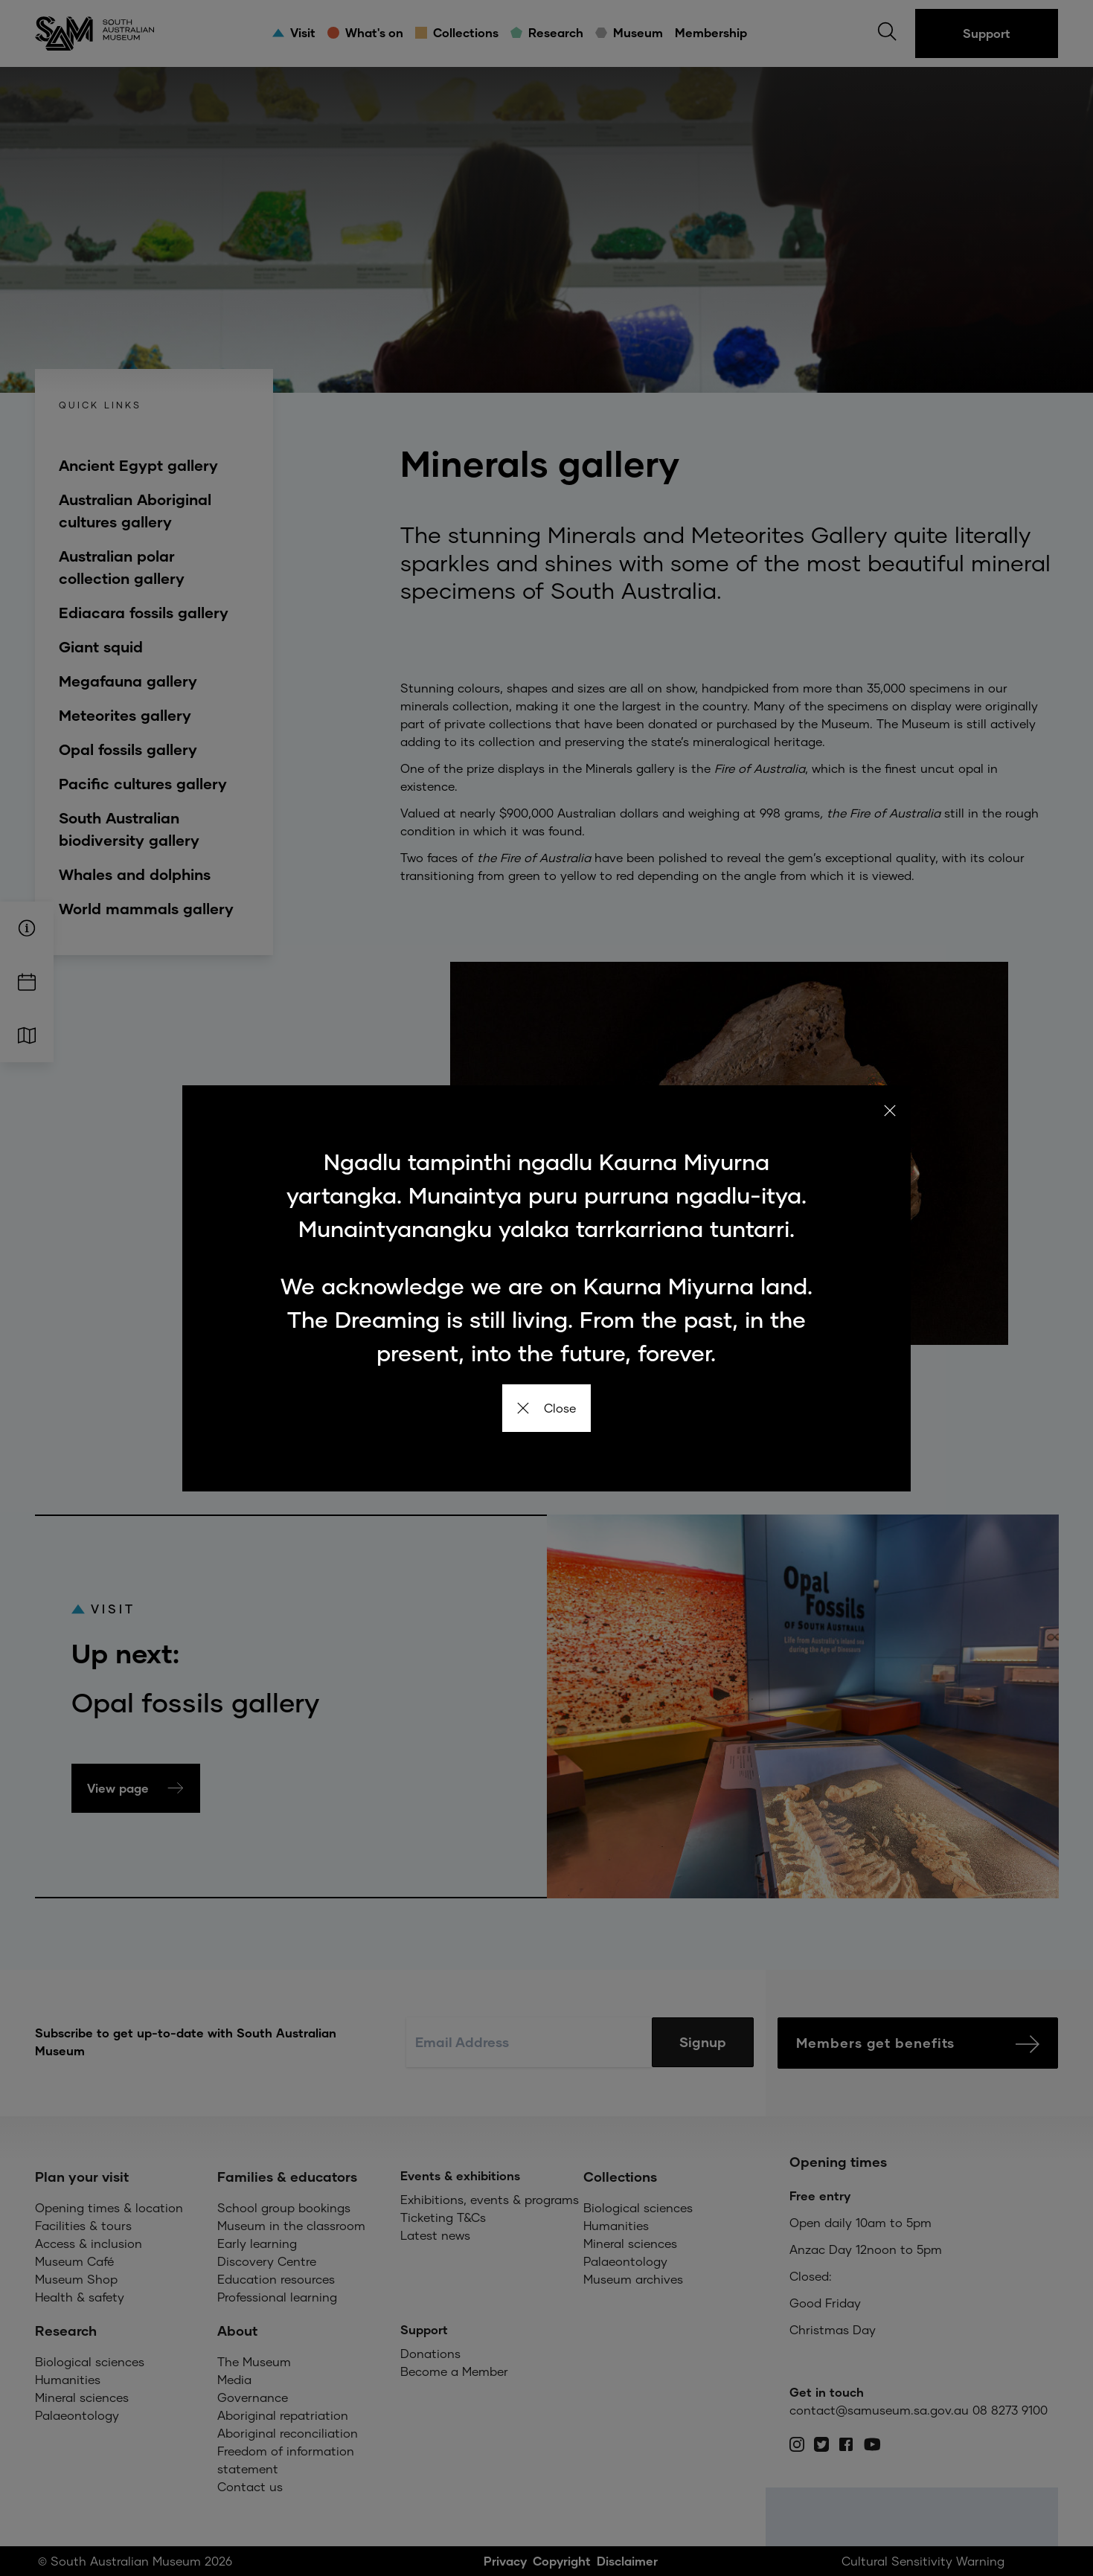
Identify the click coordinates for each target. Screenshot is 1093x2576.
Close (546, 1408)
